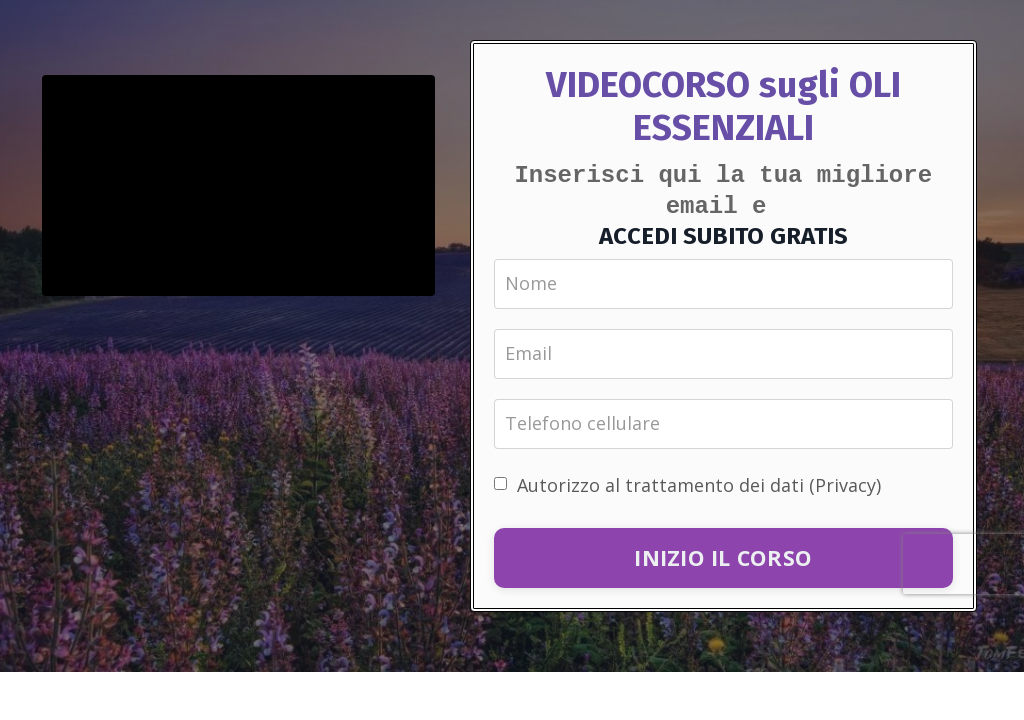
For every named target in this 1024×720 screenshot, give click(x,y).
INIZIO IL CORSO (723, 555)
